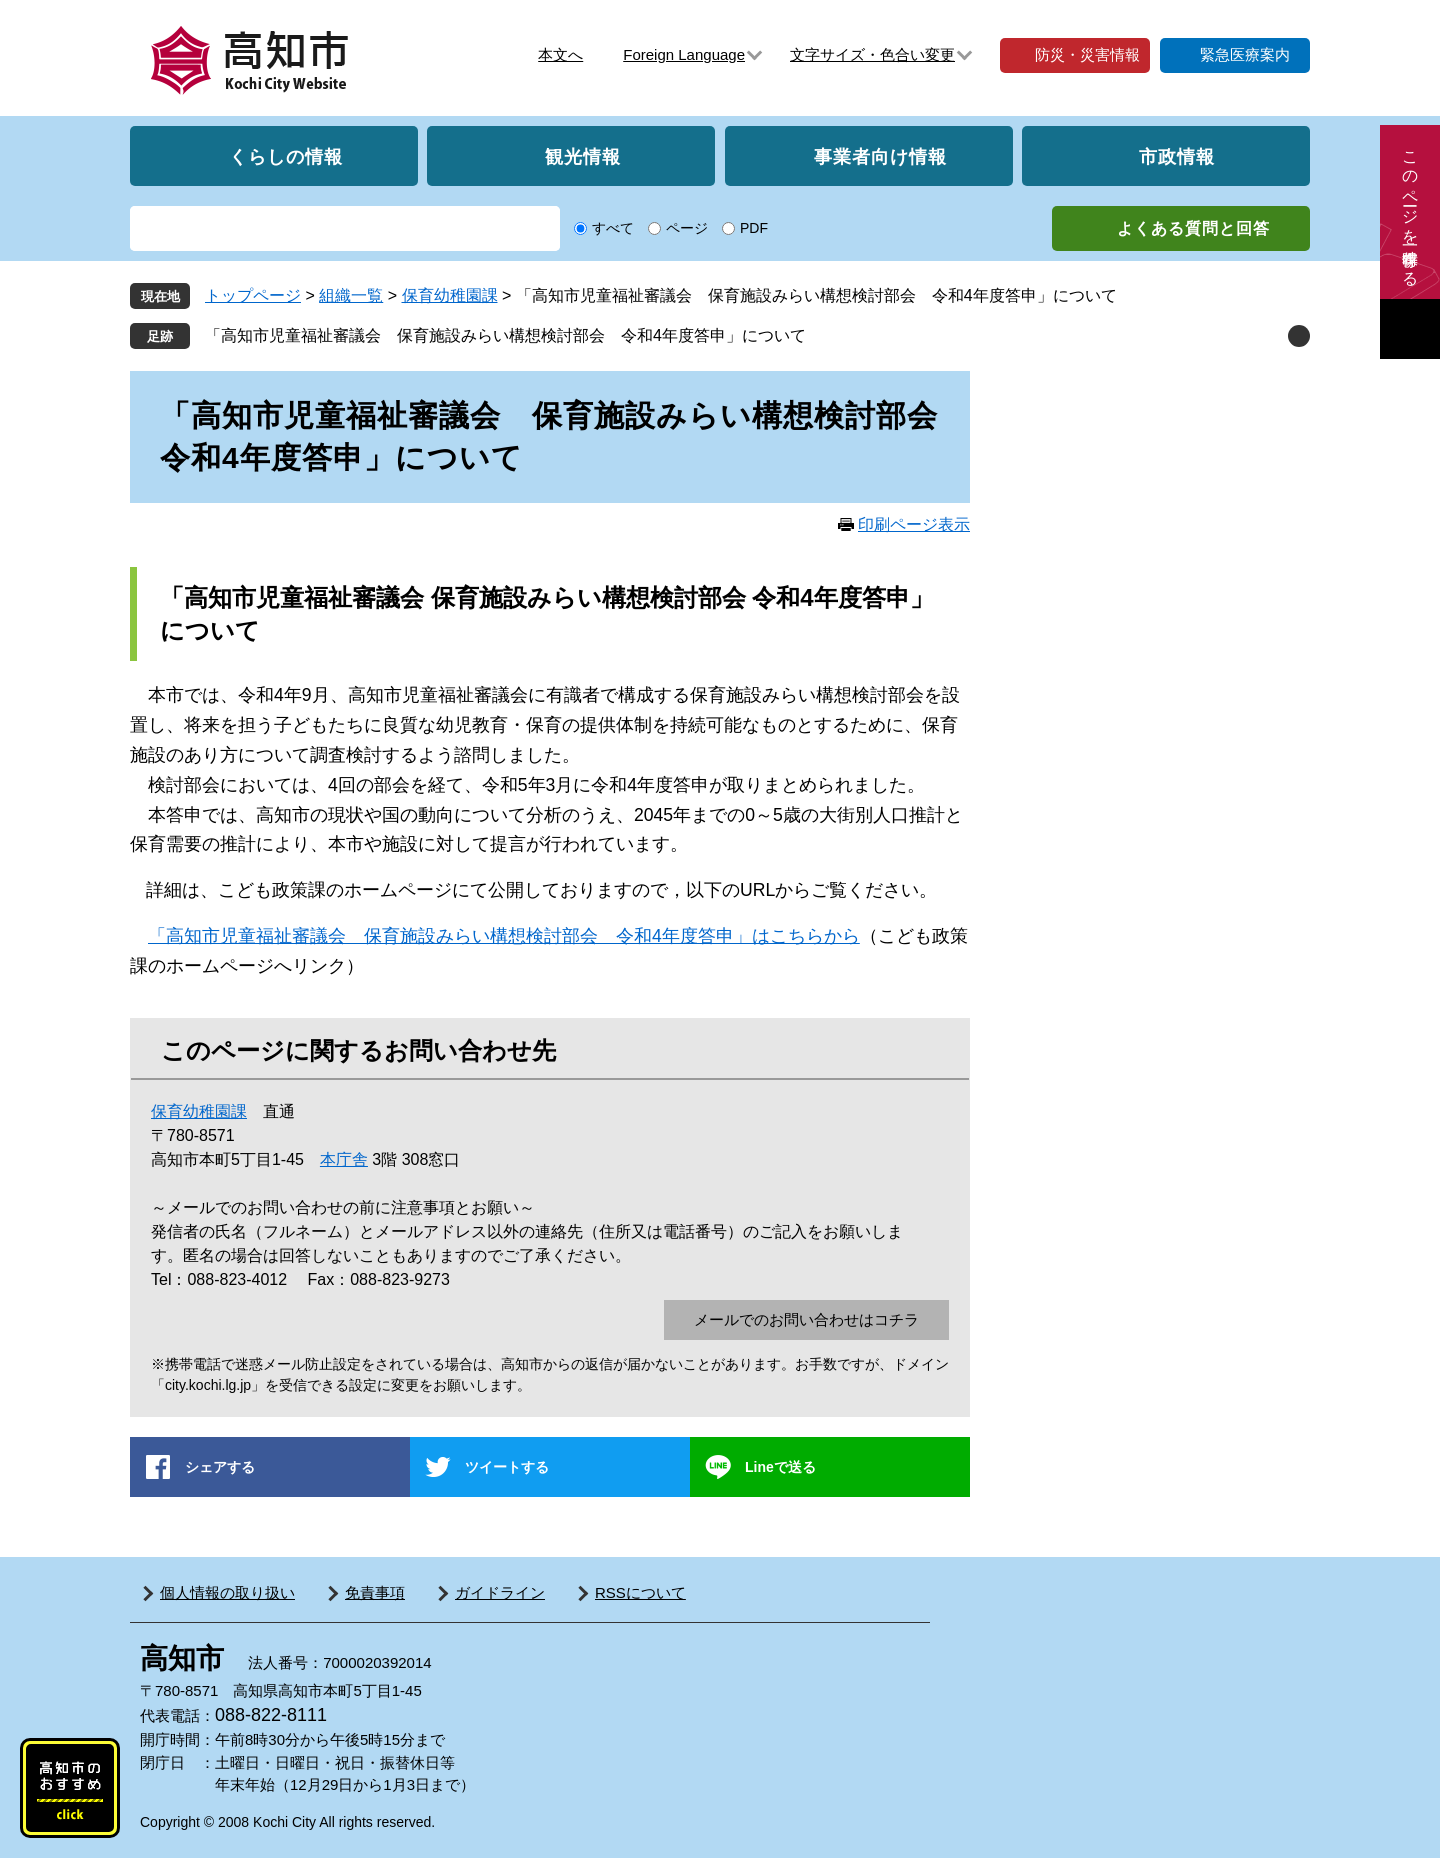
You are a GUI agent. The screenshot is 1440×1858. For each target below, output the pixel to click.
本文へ (560, 54)
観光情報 (583, 156)
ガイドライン (500, 1592)
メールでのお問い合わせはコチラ (806, 1319)
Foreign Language (684, 54)
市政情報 (1177, 156)
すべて (613, 228)
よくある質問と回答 (1193, 228)
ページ (687, 228)
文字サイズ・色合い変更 (872, 54)
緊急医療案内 (1245, 54)
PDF (754, 228)
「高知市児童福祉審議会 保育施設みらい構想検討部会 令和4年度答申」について (505, 335)
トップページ (253, 295)
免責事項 (375, 1592)
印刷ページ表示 (914, 524)
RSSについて (640, 1592)
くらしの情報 (286, 156)
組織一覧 (351, 295)
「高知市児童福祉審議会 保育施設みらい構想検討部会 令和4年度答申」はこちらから (504, 936)
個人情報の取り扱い (227, 1592)
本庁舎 (344, 1159)
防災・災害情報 (1087, 54)
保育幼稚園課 (450, 295)
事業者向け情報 (880, 156)
